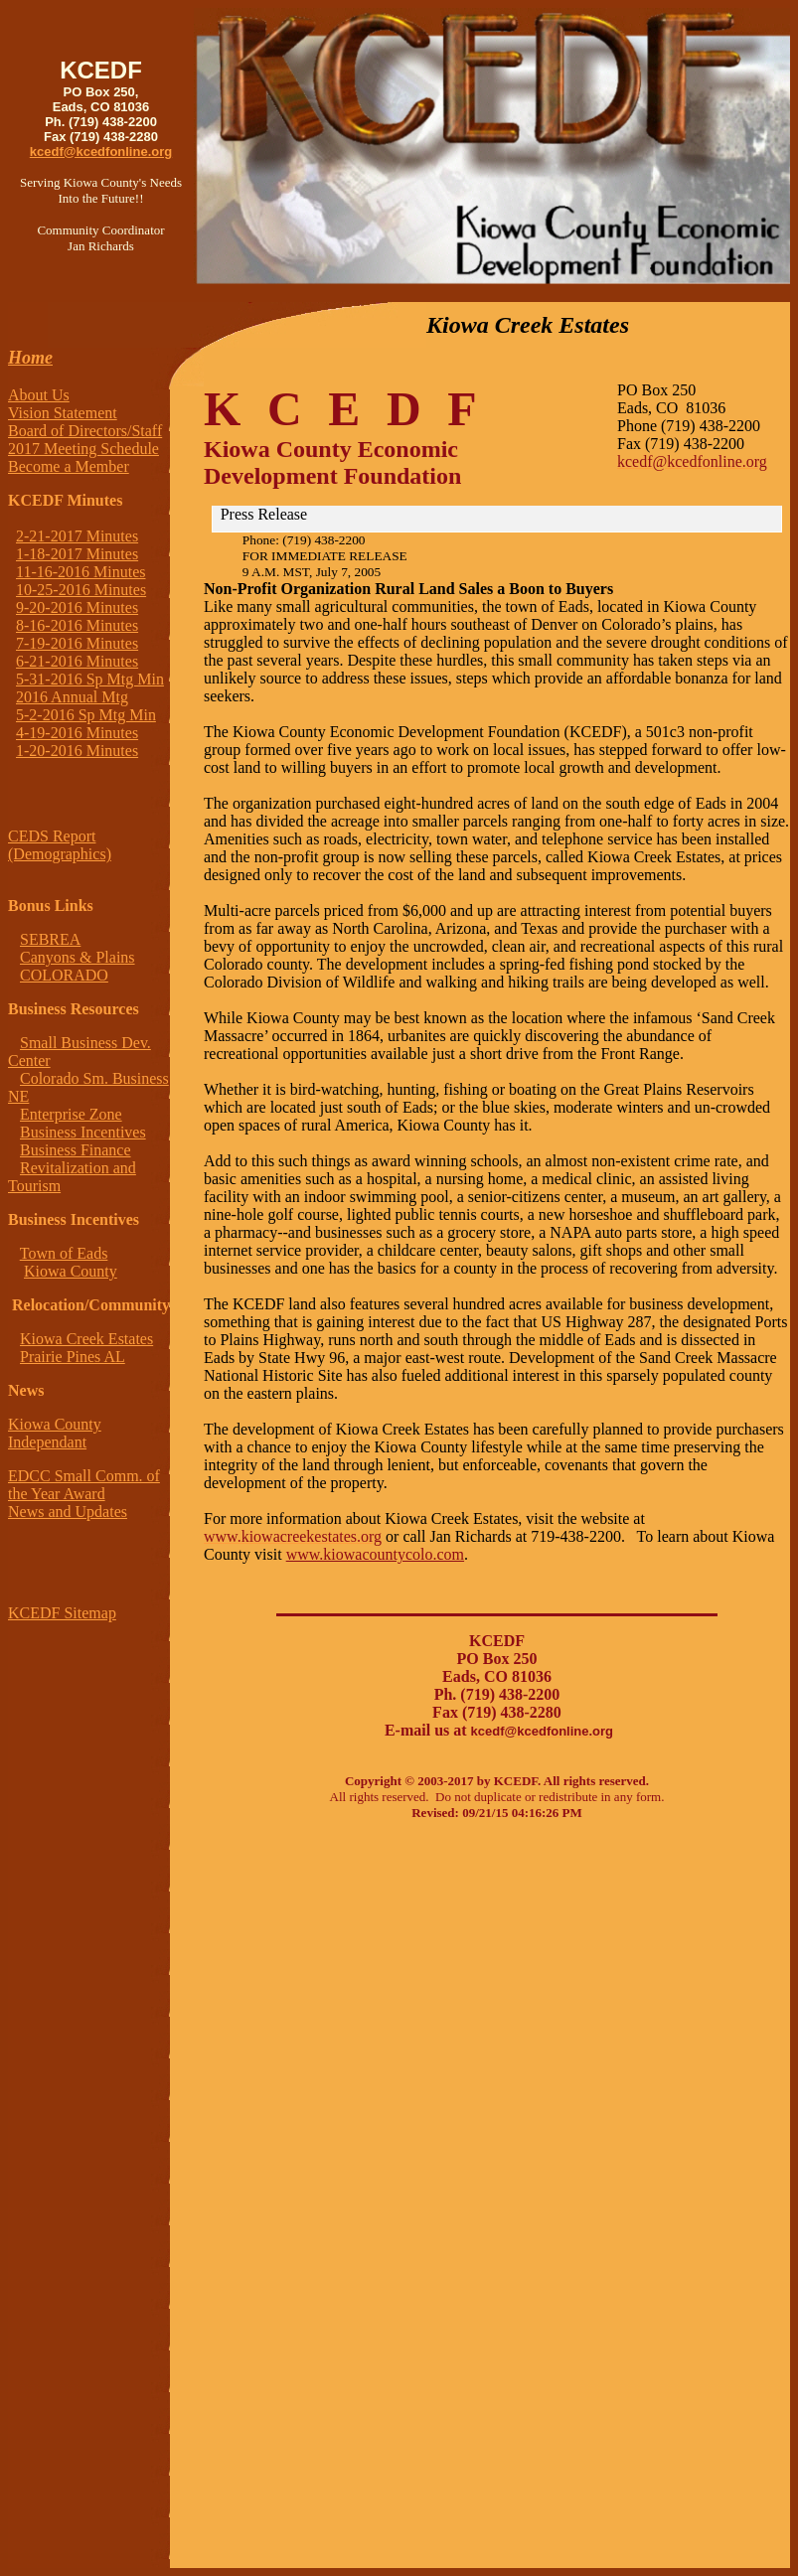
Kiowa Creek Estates (86, 1338)
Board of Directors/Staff (85, 430)
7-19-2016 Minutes (77, 643)
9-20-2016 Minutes (77, 607)
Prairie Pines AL (72, 1356)
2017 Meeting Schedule (83, 448)
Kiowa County (70, 1271)
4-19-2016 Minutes (77, 732)
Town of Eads (64, 1253)
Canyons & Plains (77, 957)
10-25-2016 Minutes (81, 589)
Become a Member (68, 466)
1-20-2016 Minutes (77, 750)
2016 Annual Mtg (72, 696)
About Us (39, 394)
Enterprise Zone (71, 1114)
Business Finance (75, 1149)
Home (30, 358)
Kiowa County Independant (54, 1433)
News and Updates (67, 1511)
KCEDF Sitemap (62, 1612)
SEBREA (50, 939)
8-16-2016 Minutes (77, 625)
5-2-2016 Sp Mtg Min (86, 714)
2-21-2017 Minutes (77, 536)
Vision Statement (62, 412)
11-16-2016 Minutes (81, 571)
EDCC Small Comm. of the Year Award (84, 1484)
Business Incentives (83, 1132)
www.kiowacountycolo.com (375, 1554)
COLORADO (64, 975)
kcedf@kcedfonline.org (101, 151)
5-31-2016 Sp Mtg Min (90, 679)
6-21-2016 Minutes (77, 661)
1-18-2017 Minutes (77, 553)
